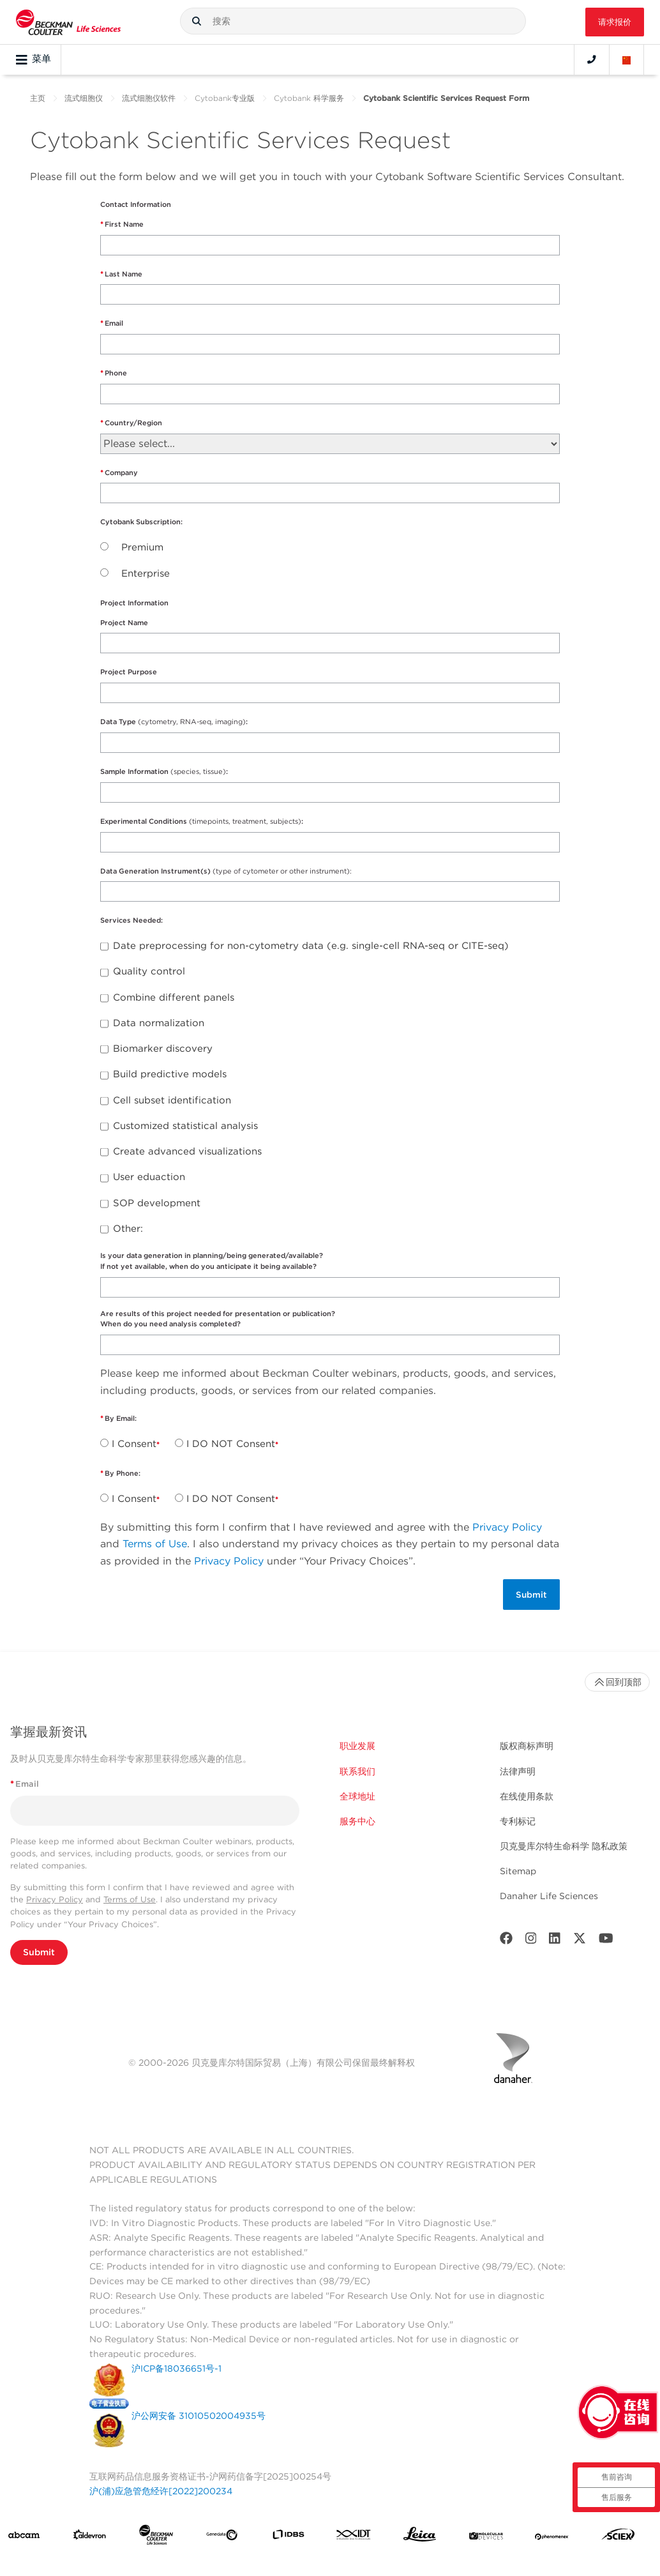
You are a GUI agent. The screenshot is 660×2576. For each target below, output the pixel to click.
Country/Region (133, 422)
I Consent (134, 1444)
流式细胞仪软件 (149, 98)
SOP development (156, 1203)
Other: (128, 1228)
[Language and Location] (627, 59)
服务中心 (357, 1821)
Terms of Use (155, 1544)
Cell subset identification (172, 1100)
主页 (37, 98)
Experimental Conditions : (202, 821)
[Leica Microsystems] (419, 2537)
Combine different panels (173, 997)
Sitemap (518, 1871)
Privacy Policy (507, 1527)
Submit (39, 1952)
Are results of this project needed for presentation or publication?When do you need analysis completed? (217, 1319)
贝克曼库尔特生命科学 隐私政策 (563, 1846)
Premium (142, 547)
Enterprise (145, 573)
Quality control (149, 971)
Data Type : (175, 721)
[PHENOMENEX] (551, 2537)
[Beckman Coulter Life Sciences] (156, 2537)
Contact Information (135, 204)
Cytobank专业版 (225, 98)
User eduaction (149, 1177)
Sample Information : (164, 771)
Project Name (124, 622)
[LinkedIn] (554, 1941)
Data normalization (158, 1023)
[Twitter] (579, 1941)
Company (121, 472)
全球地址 (357, 1796)
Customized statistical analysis (185, 1126)
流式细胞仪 (83, 98)
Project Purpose (128, 671)
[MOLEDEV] (486, 2537)
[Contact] (591, 59)
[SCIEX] (618, 2537)
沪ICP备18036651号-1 (176, 2368)
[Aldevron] (89, 2537)
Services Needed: (132, 920)
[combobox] (353, 21)
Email (114, 323)
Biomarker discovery (163, 1048)
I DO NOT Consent (230, 1444)
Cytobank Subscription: (142, 521)
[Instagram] (531, 1941)
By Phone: (123, 1473)
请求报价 (614, 22)
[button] (196, 21)
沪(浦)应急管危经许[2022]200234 (160, 2491)
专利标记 (518, 1821)
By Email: (122, 1418)
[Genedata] (221, 2538)
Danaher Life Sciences (549, 1896)
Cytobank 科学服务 (309, 98)
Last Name (123, 273)
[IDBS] (288, 2537)
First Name (124, 224)
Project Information (134, 602)
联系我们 (357, 1771)
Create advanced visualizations (187, 1151)
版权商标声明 (526, 1746)
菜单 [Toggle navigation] (33, 59)
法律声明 (518, 1771)
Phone (116, 372)
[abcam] (23, 2538)
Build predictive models (170, 1074)
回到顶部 (617, 1682)
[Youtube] (606, 1941)
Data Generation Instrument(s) (226, 871)
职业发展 (357, 1746)
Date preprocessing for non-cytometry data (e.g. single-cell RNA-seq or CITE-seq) (311, 945)
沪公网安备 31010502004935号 (198, 2416)
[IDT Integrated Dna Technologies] (353, 2537)
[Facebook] (506, 1941)
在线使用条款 (526, 1796)
